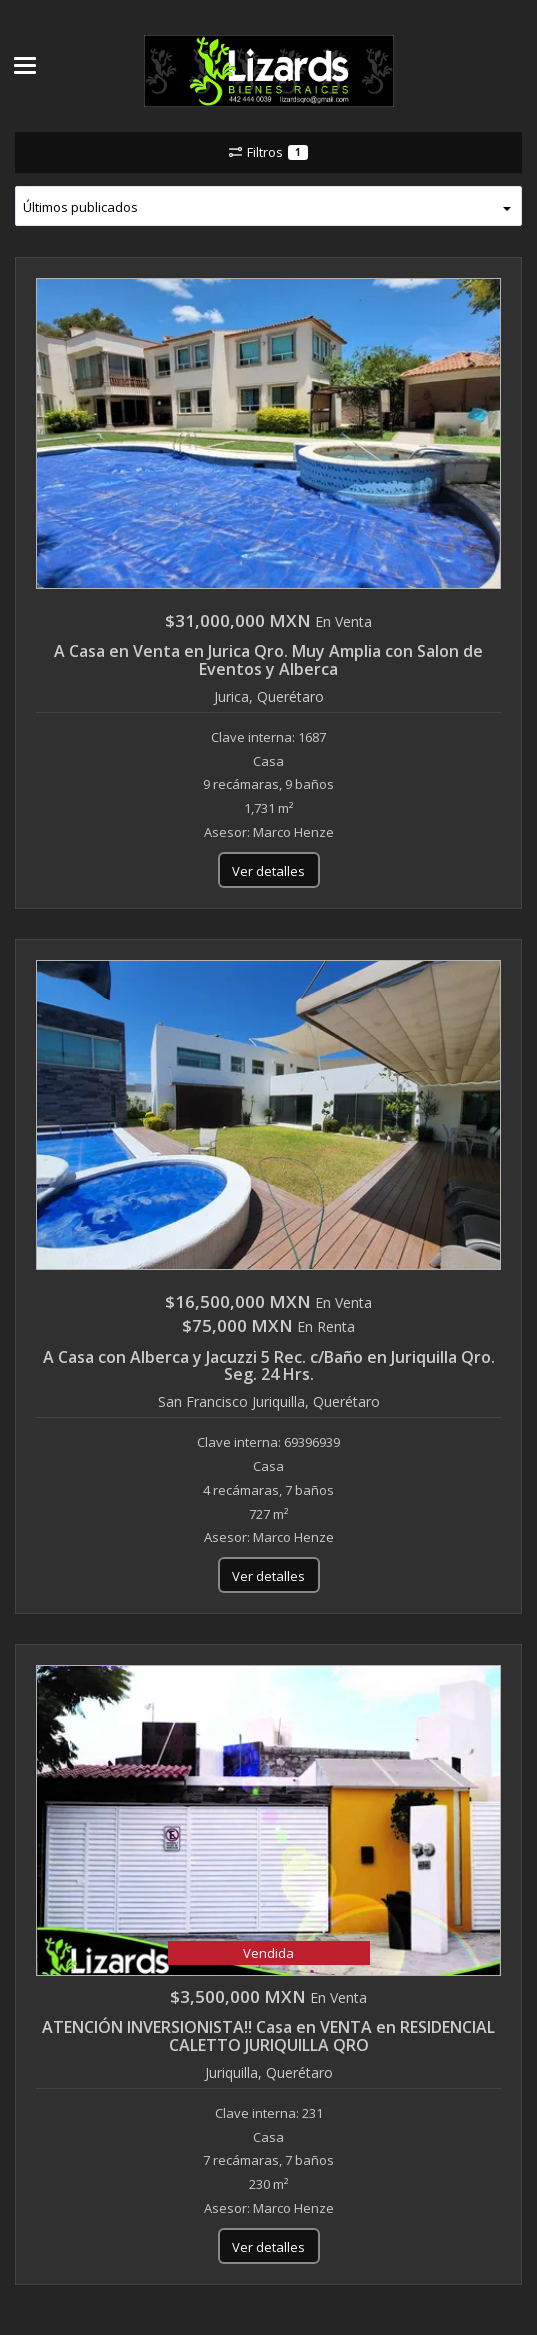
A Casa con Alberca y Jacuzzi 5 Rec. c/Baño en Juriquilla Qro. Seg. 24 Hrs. (269, 1366)
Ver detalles (268, 871)
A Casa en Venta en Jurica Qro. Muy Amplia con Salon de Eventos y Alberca (268, 660)
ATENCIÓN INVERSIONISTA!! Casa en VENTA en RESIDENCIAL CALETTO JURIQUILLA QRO (268, 2036)
